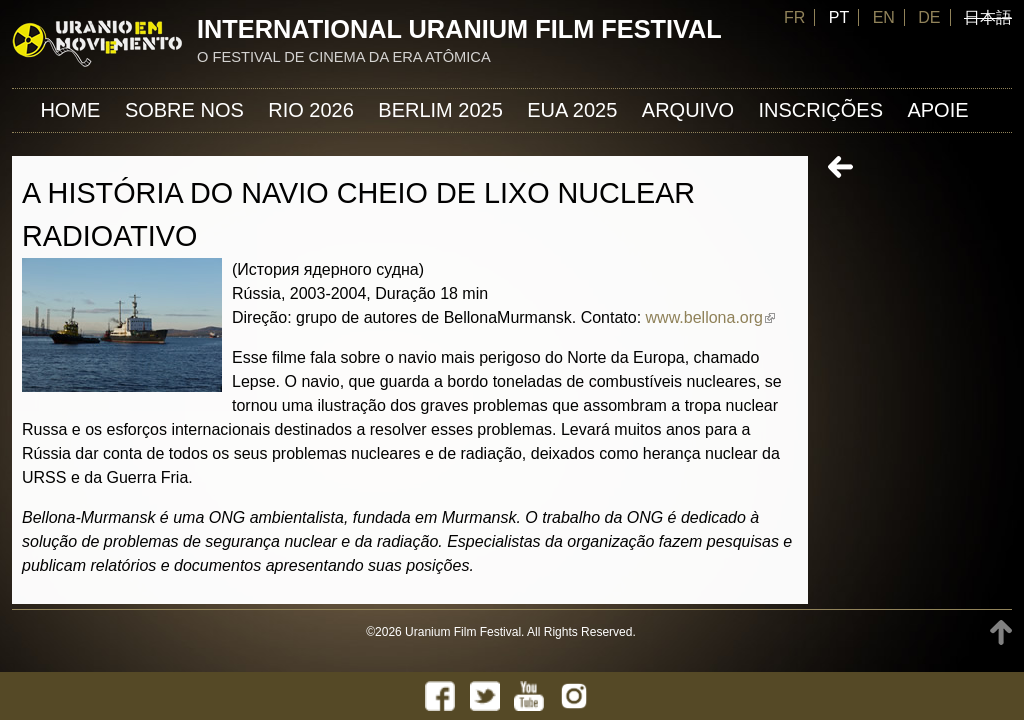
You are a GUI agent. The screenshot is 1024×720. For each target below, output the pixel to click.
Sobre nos (184, 110)
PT (839, 17)
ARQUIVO (688, 110)
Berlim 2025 (440, 110)
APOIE (937, 110)
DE (929, 17)
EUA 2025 (572, 110)
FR (794, 17)
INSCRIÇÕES (821, 110)
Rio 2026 (311, 110)
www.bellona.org (710, 317)
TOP (1001, 632)
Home (70, 110)
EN (884, 17)
